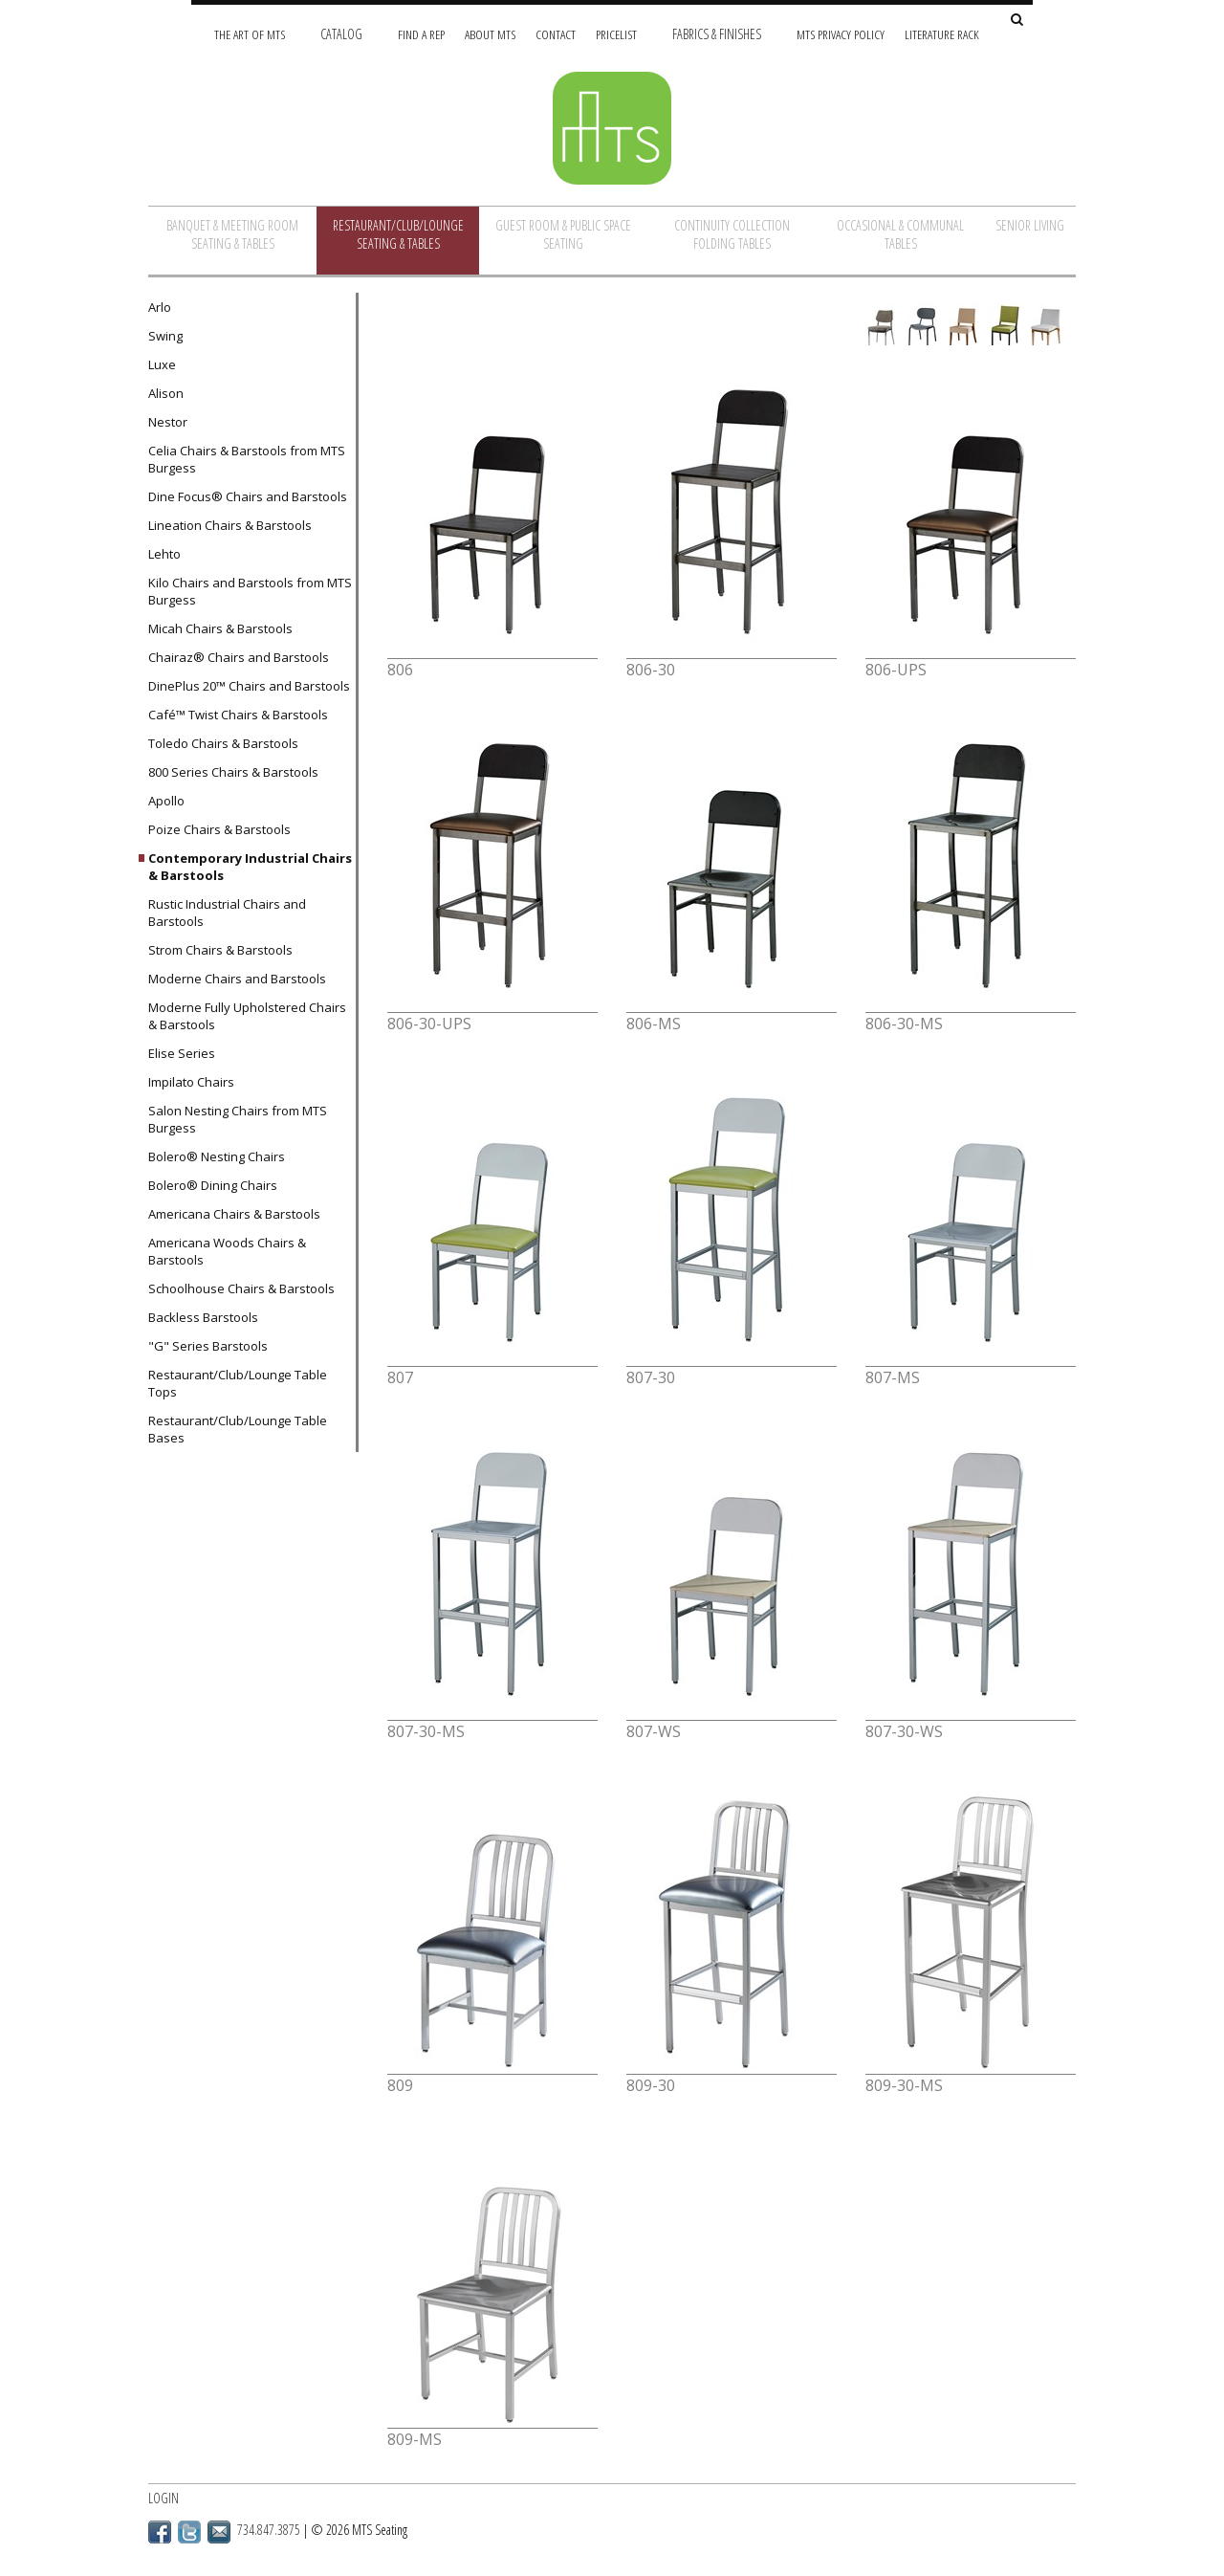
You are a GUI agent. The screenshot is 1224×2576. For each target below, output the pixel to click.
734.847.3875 (268, 2530)
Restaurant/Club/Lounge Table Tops (237, 1383)
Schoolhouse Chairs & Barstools (241, 1288)
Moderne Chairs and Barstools (237, 978)
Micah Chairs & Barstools (220, 628)
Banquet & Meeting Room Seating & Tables (232, 234)
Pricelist (616, 34)
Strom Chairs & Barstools (220, 949)
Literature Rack (942, 34)
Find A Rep (421, 34)
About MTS (490, 34)
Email (219, 2532)
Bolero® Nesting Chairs (216, 1156)
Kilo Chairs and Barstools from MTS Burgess (250, 591)
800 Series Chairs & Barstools (233, 772)
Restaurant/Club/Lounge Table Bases (237, 1429)
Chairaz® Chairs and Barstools (238, 657)
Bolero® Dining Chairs (212, 1185)
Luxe (162, 364)
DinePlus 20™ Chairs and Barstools (249, 685)
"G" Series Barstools (208, 1345)
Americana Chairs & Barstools (234, 1213)
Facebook (159, 2532)
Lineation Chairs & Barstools (230, 525)
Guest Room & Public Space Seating (563, 234)
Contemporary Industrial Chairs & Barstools (250, 866)
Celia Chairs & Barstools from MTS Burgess (246, 459)
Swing (165, 335)
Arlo (159, 307)
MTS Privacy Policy (841, 34)
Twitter (189, 2532)
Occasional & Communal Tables (900, 234)
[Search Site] (1017, 20)
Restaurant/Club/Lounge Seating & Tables (398, 234)
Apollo (166, 800)
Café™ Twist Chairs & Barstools (238, 714)
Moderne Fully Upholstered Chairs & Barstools (247, 1016)
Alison (166, 393)
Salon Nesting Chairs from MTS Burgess (237, 1119)
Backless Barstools (203, 1317)
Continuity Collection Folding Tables (732, 234)
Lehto (164, 553)
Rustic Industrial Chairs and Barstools (227, 912)
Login (163, 2498)
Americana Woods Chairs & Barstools (227, 1251)
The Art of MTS (249, 34)
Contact (556, 34)
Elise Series (181, 1053)
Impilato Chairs (191, 1081)
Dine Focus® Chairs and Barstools (247, 496)
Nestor (167, 421)
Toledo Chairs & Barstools (223, 743)
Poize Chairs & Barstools (219, 829)
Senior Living (1029, 225)
